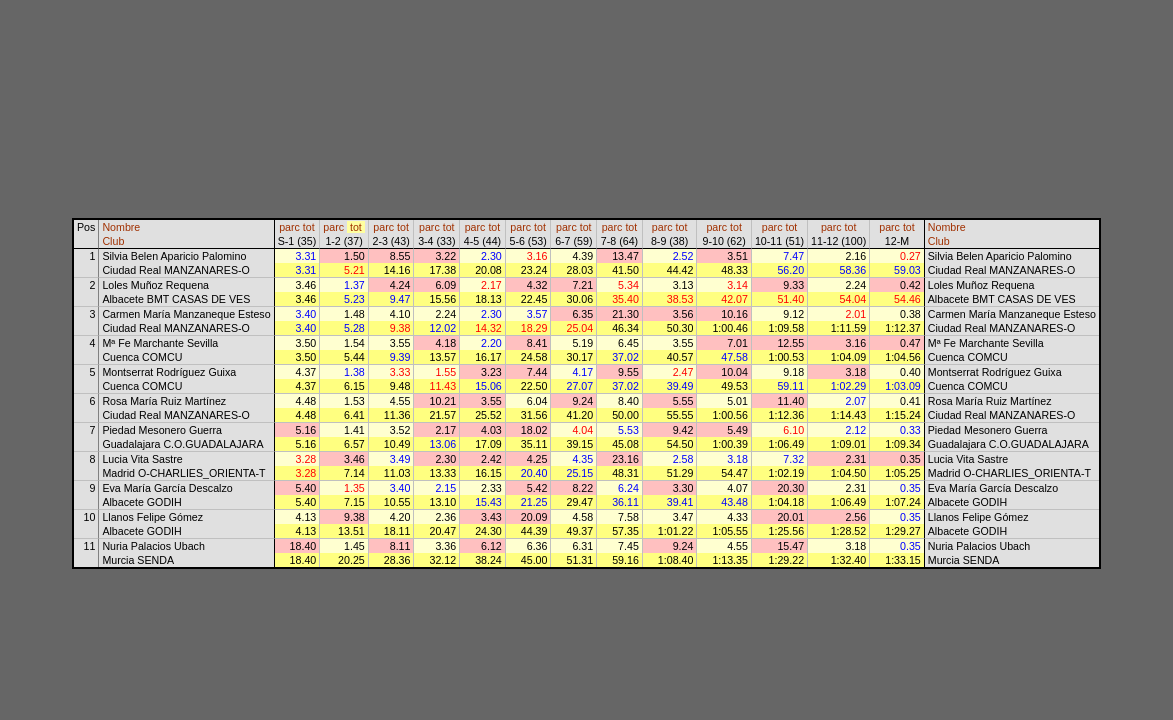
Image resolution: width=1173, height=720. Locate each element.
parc (289, 227)
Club (113, 241)
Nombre (121, 227)
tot (309, 227)
